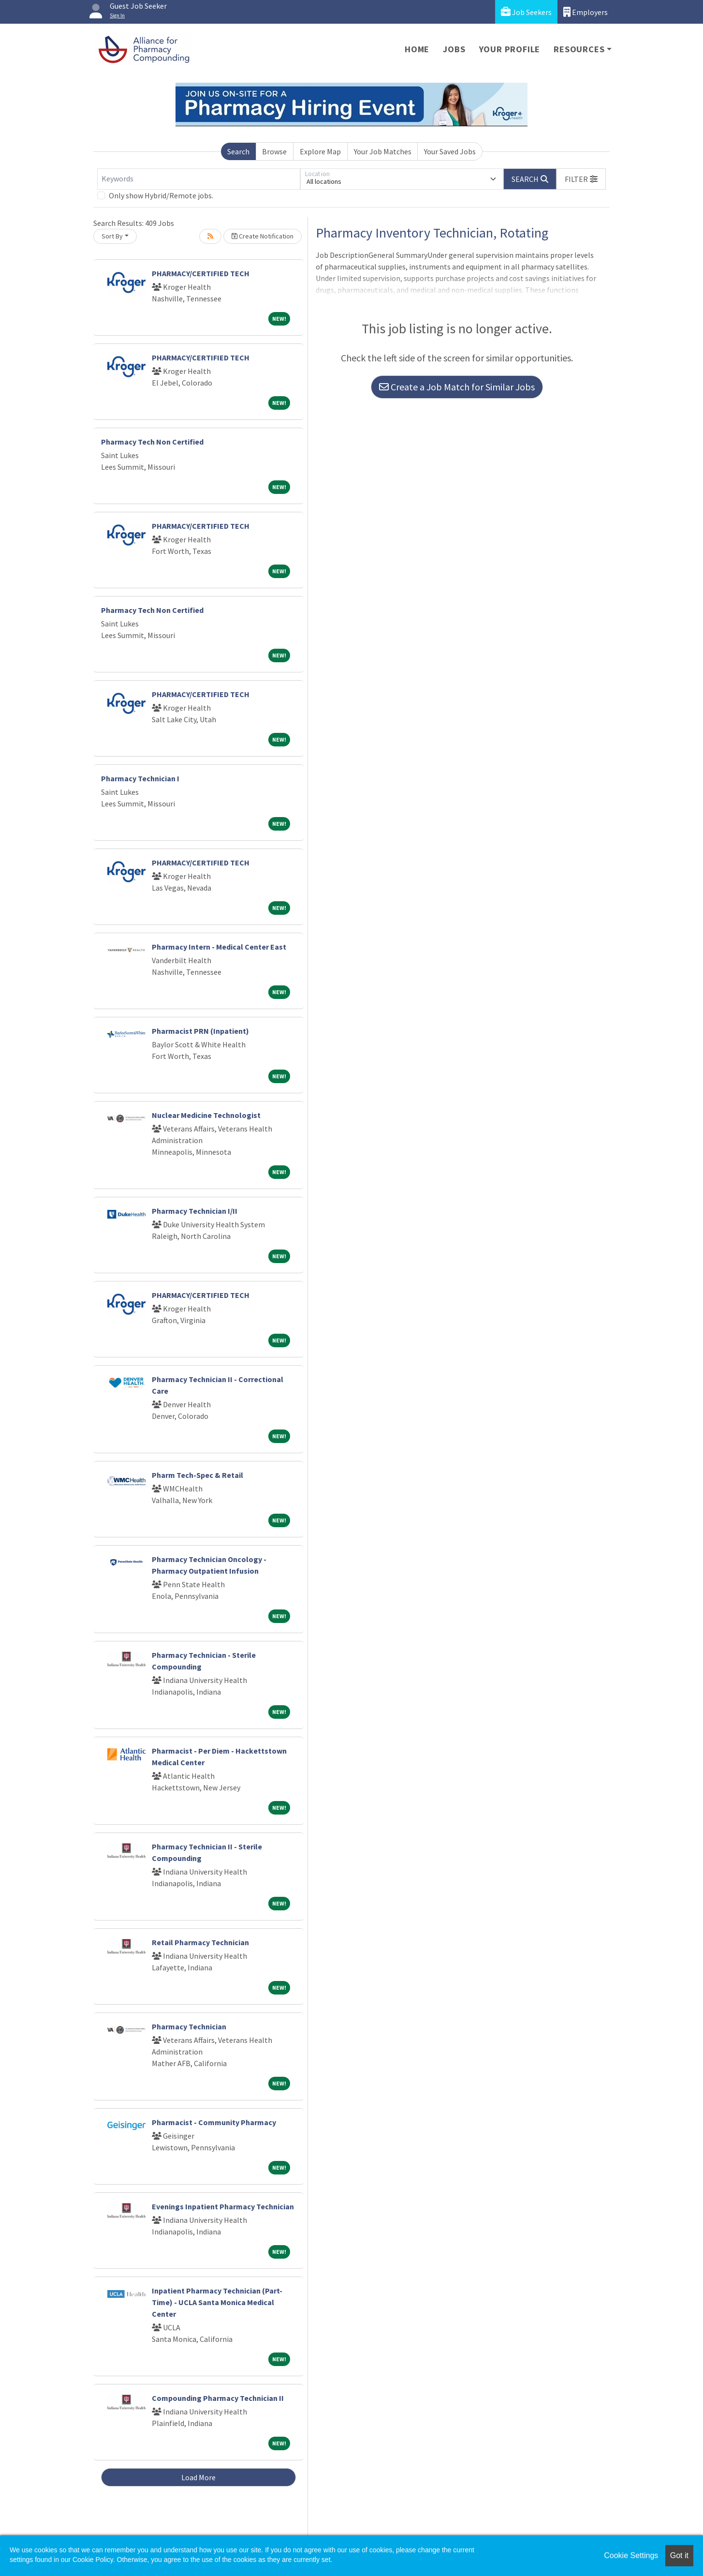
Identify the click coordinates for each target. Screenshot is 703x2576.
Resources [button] (579, 49)
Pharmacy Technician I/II (194, 1211)
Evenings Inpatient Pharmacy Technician (223, 2206)
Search (238, 151)
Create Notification (262, 236)
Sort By (112, 236)
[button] (581, 179)
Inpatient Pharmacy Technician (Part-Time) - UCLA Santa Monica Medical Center (217, 2302)
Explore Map (320, 151)
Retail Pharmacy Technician (200, 1942)
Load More (198, 2477)
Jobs (454, 49)
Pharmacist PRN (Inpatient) (200, 1031)
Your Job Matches (382, 151)
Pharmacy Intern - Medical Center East (219, 947)
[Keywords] (198, 179)
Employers (585, 12)
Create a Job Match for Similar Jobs (457, 387)
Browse (274, 151)
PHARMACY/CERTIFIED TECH (200, 273)
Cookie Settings (631, 2555)
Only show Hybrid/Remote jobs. (161, 195)
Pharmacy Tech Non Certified (152, 442)
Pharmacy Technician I (140, 778)
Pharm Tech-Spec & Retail (197, 1475)
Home (417, 49)
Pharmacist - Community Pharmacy (214, 2122)
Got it (679, 2555)
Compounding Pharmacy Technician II (218, 2398)
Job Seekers (526, 12)
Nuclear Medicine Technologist (206, 1115)
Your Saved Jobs (450, 151)
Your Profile (510, 49)
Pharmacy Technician (189, 2026)
